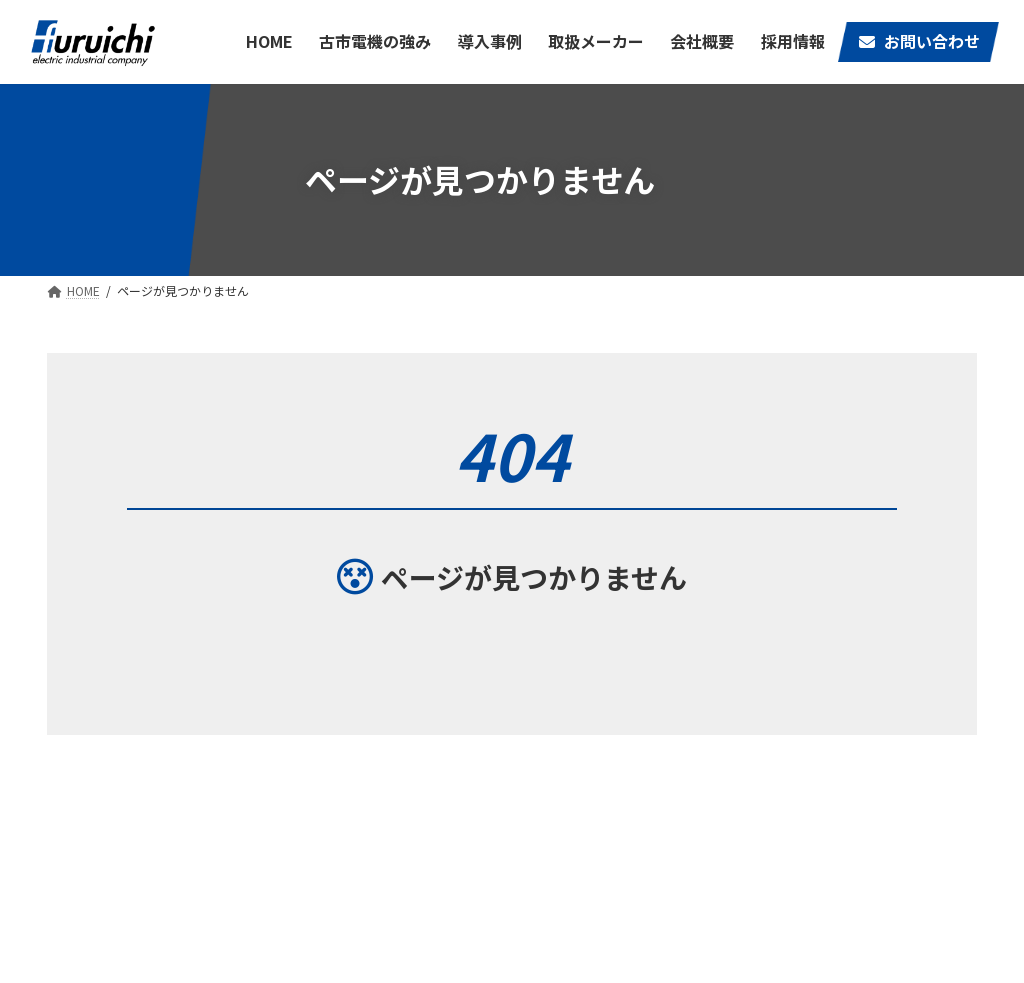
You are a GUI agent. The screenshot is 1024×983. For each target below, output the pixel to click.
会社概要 (898, 827)
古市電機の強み (704, 827)
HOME (570, 827)
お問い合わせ (590, 858)
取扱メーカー (805, 827)
